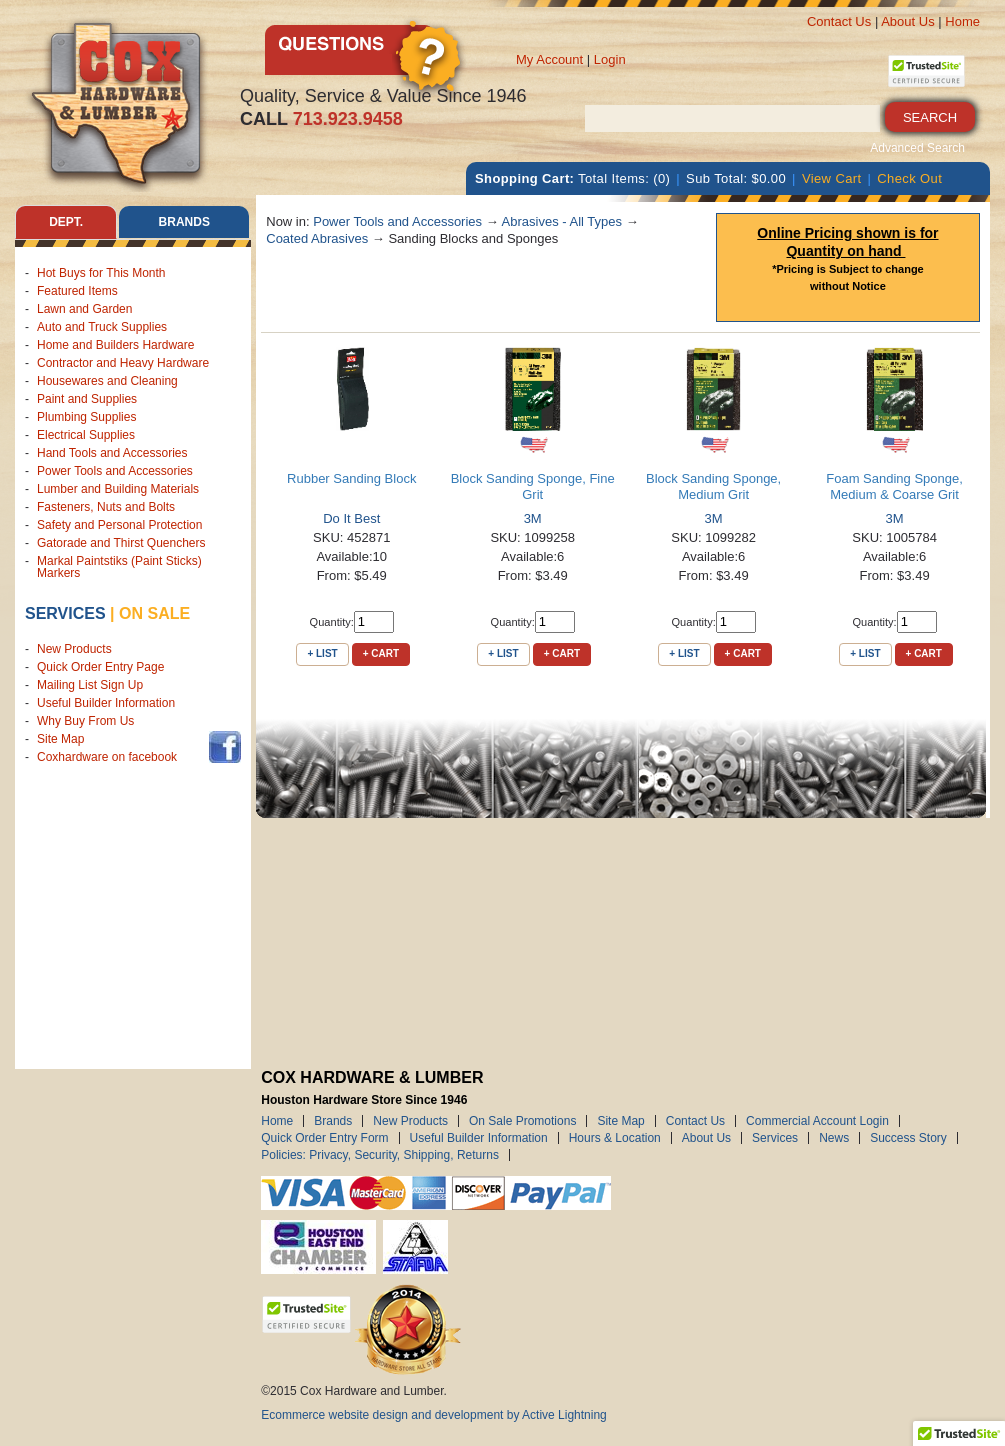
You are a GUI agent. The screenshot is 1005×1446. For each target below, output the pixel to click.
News (834, 1138)
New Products (74, 649)
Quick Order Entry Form (324, 1138)
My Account (549, 59)
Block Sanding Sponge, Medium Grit (713, 486)
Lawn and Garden (84, 309)
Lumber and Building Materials (118, 489)
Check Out (909, 178)
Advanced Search (917, 148)
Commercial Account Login (817, 1121)
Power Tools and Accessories (115, 471)
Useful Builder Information (106, 703)
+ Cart (381, 653)
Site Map (60, 739)
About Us (907, 21)
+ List (322, 653)
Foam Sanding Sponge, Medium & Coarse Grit (894, 486)
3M (533, 518)
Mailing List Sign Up (90, 685)
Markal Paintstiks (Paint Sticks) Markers (119, 567)
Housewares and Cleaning (107, 381)
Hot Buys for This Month (101, 273)
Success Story (908, 1138)
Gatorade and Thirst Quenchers (121, 543)
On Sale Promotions (522, 1121)
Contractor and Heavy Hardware (123, 363)
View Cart (832, 178)
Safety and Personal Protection (119, 525)
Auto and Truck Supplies (102, 327)
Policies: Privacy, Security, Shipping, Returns (380, 1155)
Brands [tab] (184, 222)
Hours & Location (615, 1138)
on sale (154, 613)
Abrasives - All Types (562, 221)
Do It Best (351, 518)
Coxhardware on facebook (110, 757)
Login (610, 59)
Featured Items (77, 291)
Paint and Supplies (87, 399)
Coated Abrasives (317, 238)
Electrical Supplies (86, 435)
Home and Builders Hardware (115, 345)
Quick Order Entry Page (100, 667)
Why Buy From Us (85, 721)
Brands (333, 1121)
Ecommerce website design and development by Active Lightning (434, 1415)
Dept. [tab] (66, 222)
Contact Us (839, 21)
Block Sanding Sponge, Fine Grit (533, 486)
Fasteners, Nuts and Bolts (106, 507)
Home (962, 21)
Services (65, 613)
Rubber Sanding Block (351, 478)
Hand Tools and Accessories (112, 453)
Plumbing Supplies (86, 417)
